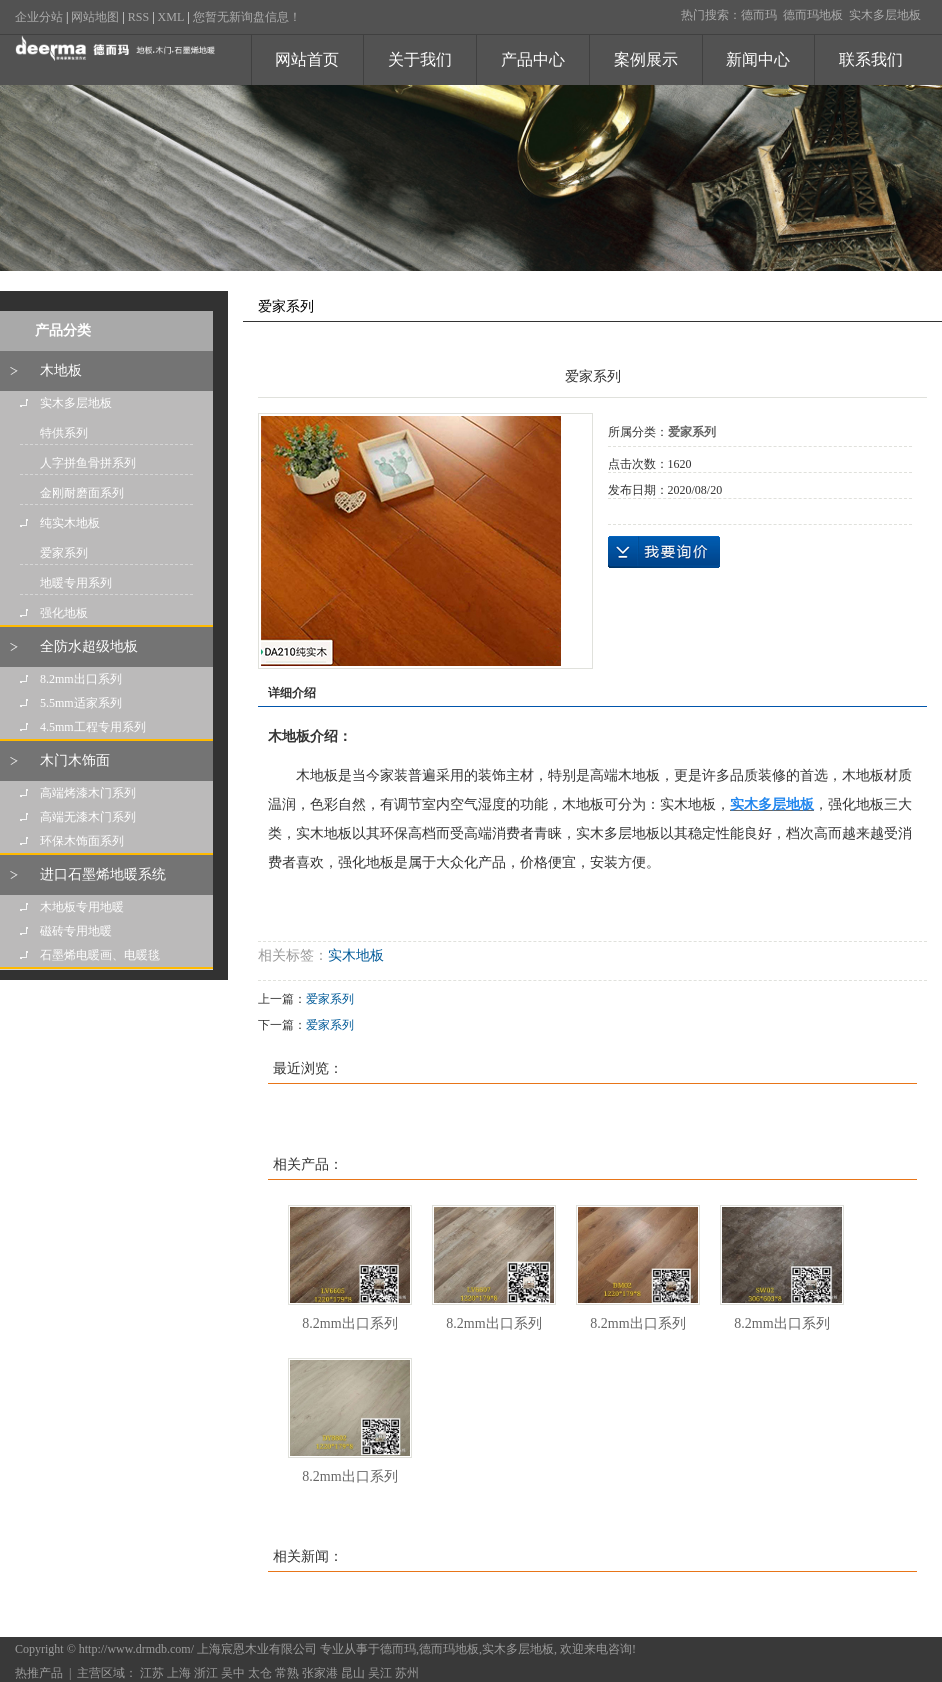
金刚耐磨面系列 (82, 493)
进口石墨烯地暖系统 (103, 874)
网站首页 (307, 59)
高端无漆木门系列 (88, 817)
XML (171, 17)
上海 (179, 1673)
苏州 (407, 1673)
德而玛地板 (813, 15)
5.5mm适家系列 (81, 703)
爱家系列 (64, 553)
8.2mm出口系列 (81, 679)
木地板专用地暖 (82, 907)
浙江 (206, 1673)
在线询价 (664, 552)
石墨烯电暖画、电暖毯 (100, 955)
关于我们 (420, 59)
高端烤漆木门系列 (88, 793)
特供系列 (64, 433)
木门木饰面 (75, 760)
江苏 (152, 1673)
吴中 (233, 1673)
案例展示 (646, 59)
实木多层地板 (885, 15)
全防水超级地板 (89, 646)
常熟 (287, 1673)
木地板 (61, 370)
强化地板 (64, 613)
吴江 (380, 1673)
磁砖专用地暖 (76, 931)
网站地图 (95, 17)
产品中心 (533, 59)
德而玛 (759, 15)
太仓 (260, 1673)
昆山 (353, 1673)
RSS (138, 17)
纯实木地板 (70, 523)
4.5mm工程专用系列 (93, 727)
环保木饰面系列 (82, 841)
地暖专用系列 (76, 583)
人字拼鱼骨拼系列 (88, 463)
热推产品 (39, 1673)
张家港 (320, 1673)
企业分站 (39, 17)
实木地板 (356, 955)
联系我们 (871, 59)
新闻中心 (758, 59)
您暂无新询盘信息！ (247, 17)
